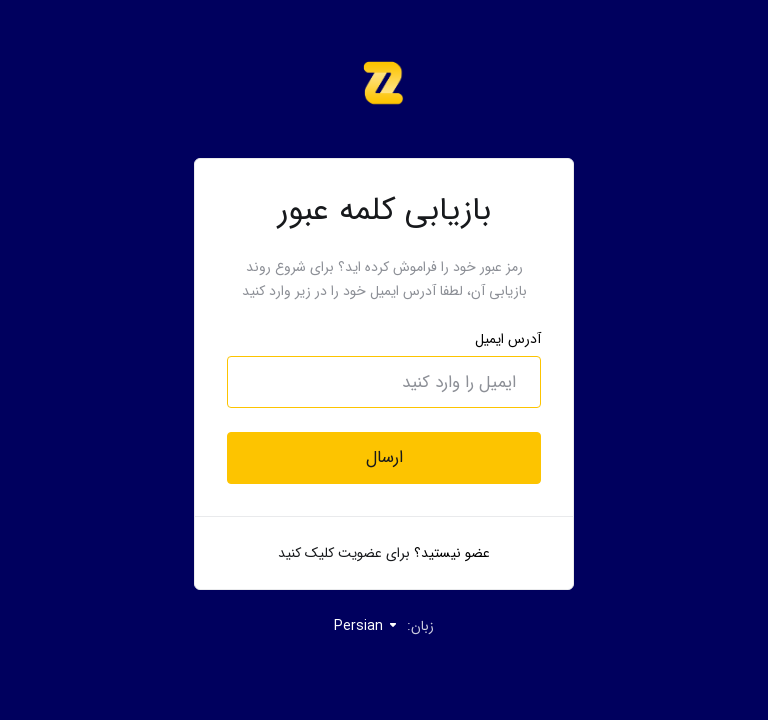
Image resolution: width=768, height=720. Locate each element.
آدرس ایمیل (508, 339)
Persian (366, 626)
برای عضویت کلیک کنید (344, 553)
